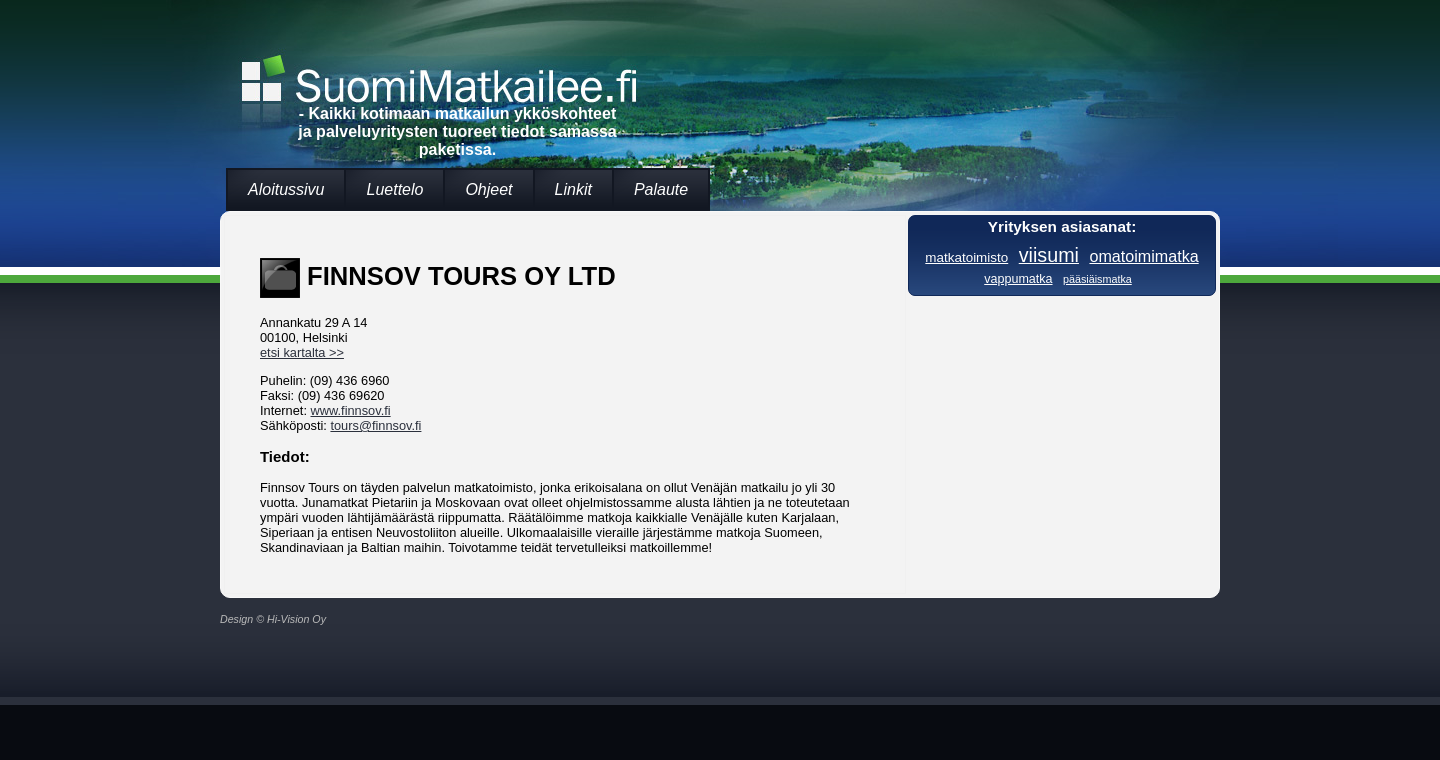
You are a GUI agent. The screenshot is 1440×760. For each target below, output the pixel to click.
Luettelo (394, 189)
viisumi (1049, 255)
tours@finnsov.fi (375, 425)
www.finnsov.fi (351, 410)
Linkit (573, 189)
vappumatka (1018, 279)
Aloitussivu (286, 189)
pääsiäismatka (1097, 279)
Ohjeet (488, 189)
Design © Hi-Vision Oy (273, 619)
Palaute (661, 189)
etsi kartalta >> (302, 352)
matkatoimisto (966, 257)
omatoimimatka (1143, 256)
